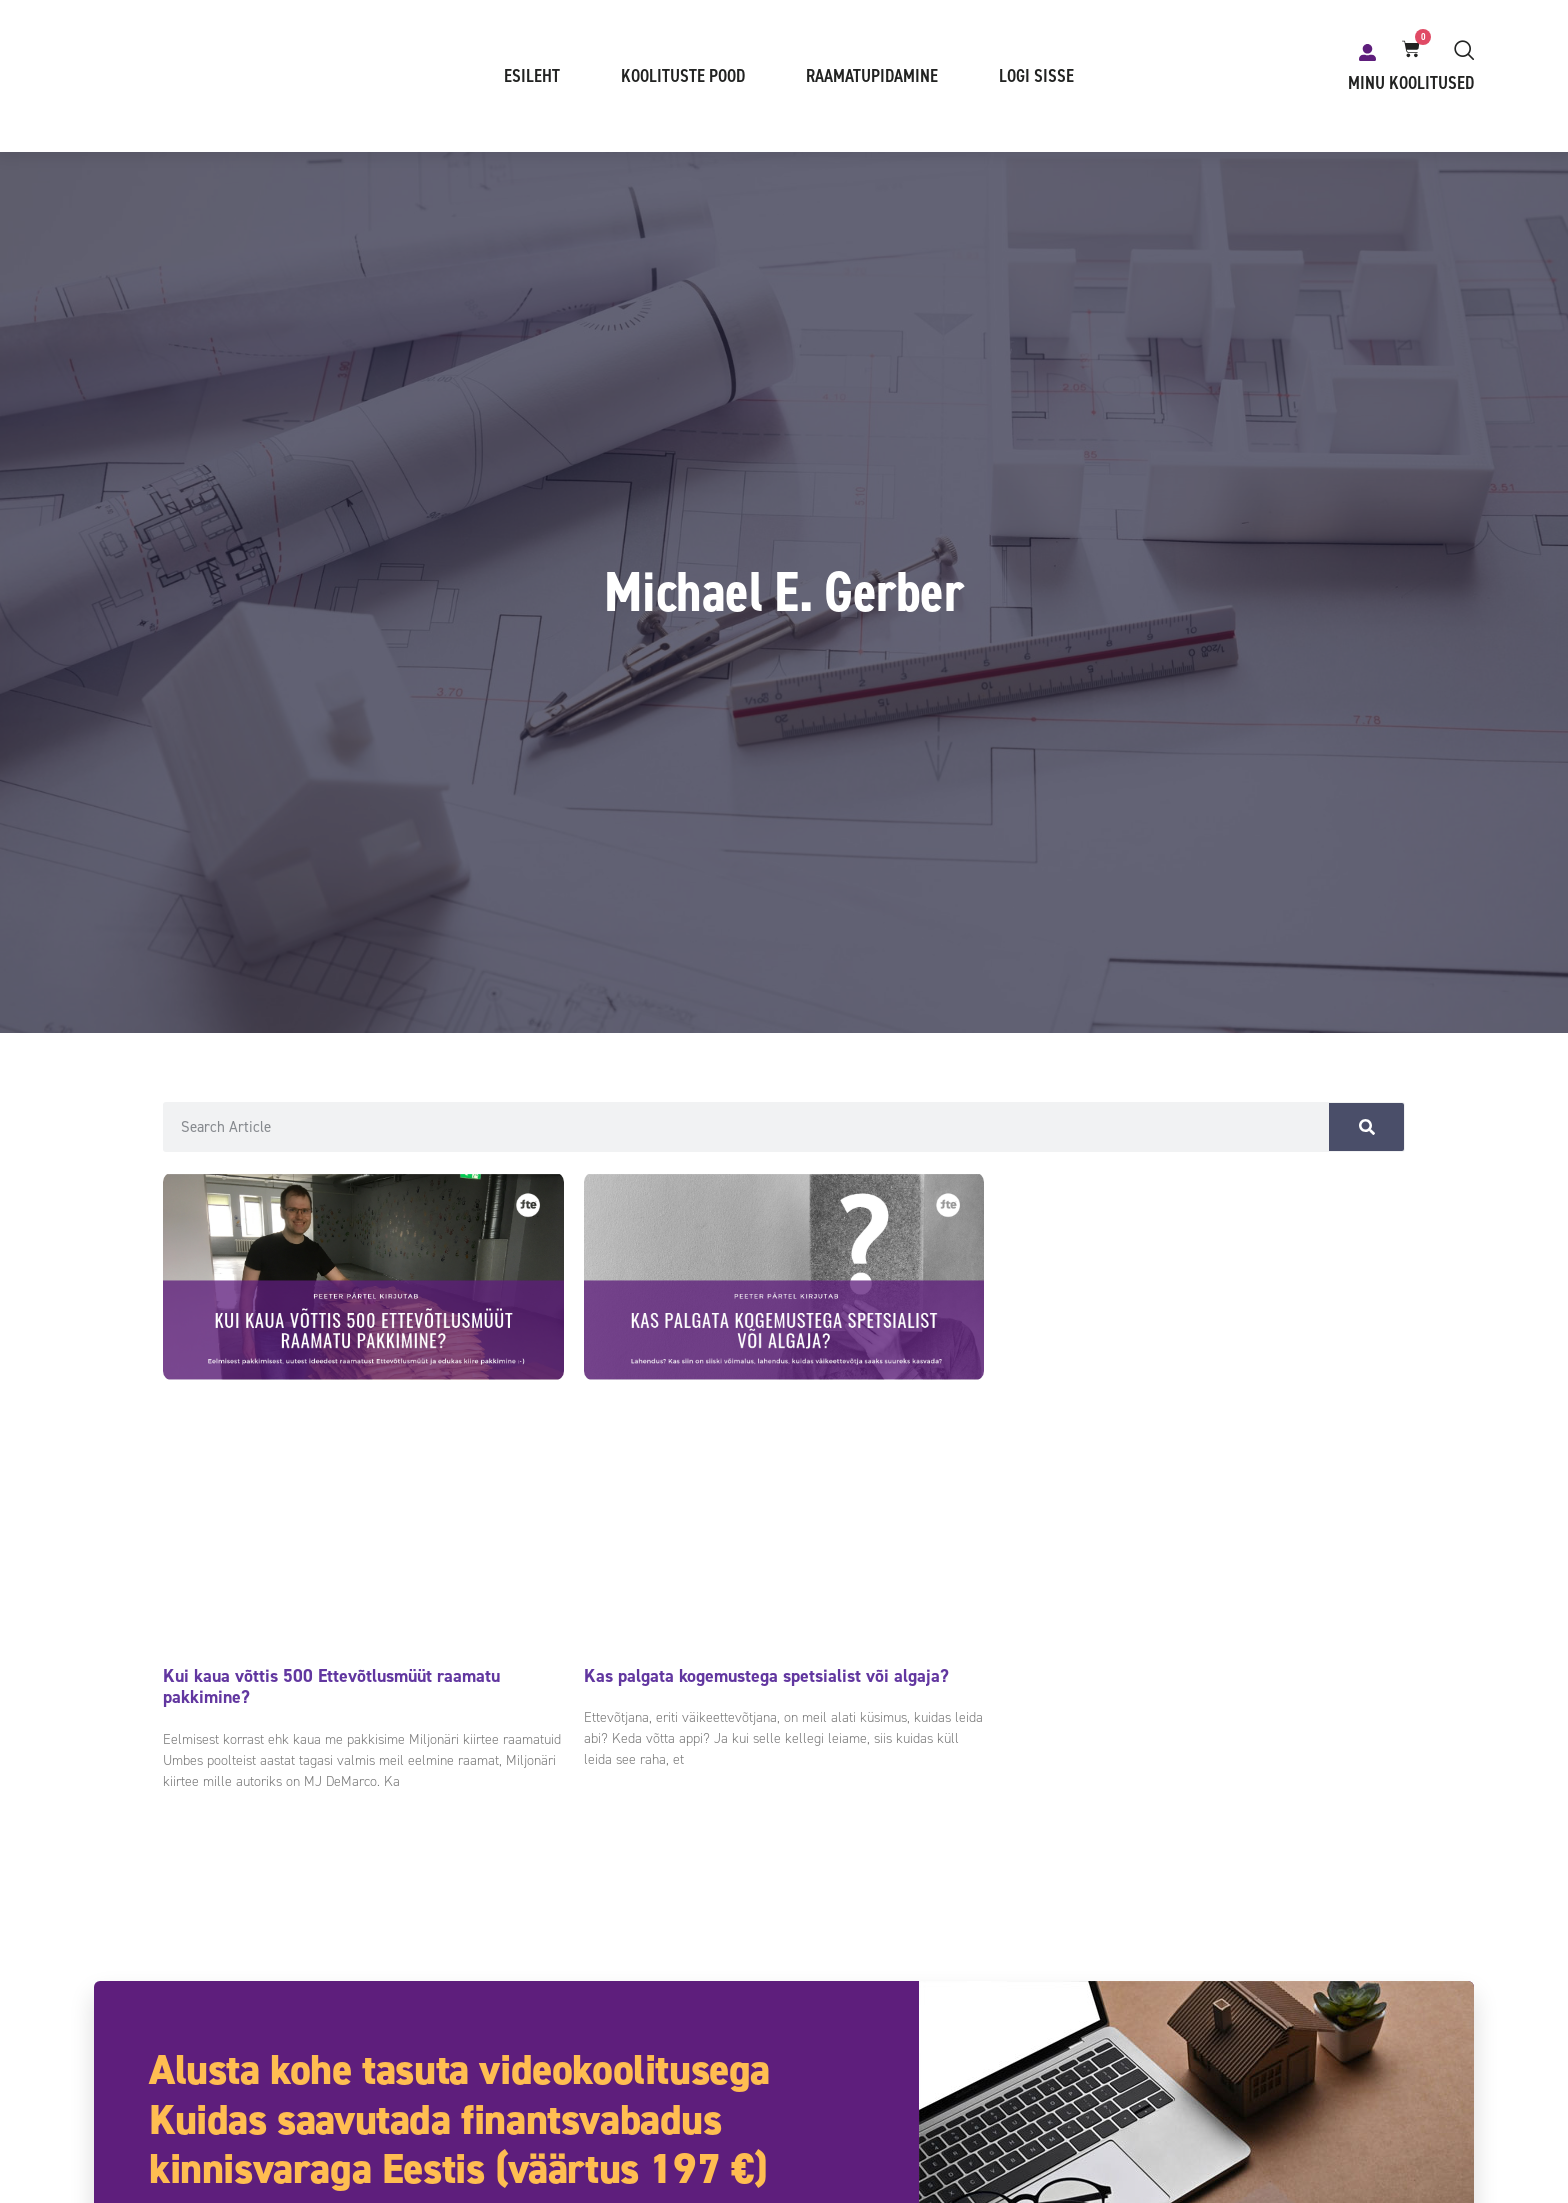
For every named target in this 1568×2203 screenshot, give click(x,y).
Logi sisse (1036, 77)
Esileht (532, 77)
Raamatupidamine (872, 77)
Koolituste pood (683, 77)
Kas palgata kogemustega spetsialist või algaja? (766, 1677)
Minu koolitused (1411, 84)
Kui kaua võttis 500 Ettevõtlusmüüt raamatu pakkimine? (331, 1688)
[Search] (1366, 1128)
